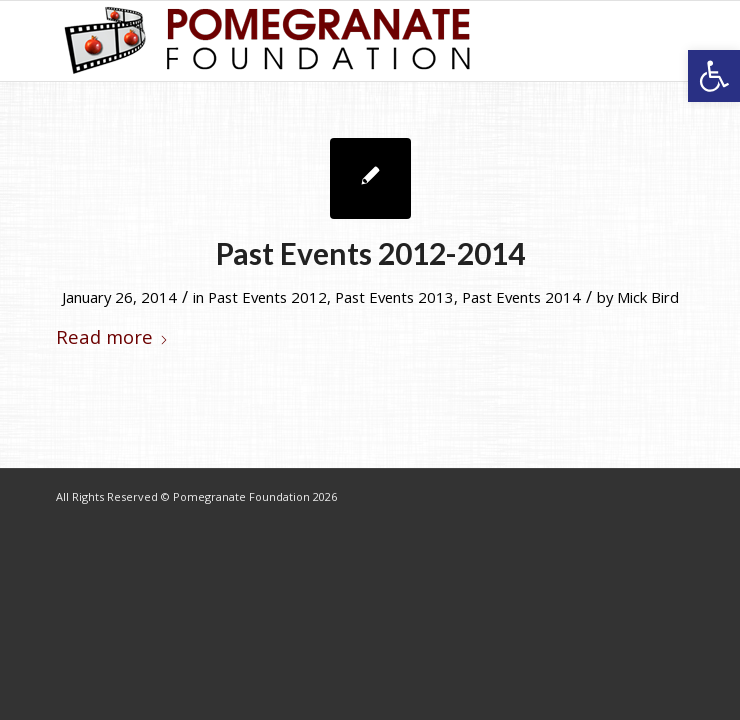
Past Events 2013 (394, 297)
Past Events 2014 (521, 297)
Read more (112, 336)
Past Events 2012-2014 (370, 253)
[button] (714, 76)
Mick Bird (648, 297)
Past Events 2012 (267, 297)
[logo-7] (307, 41)
